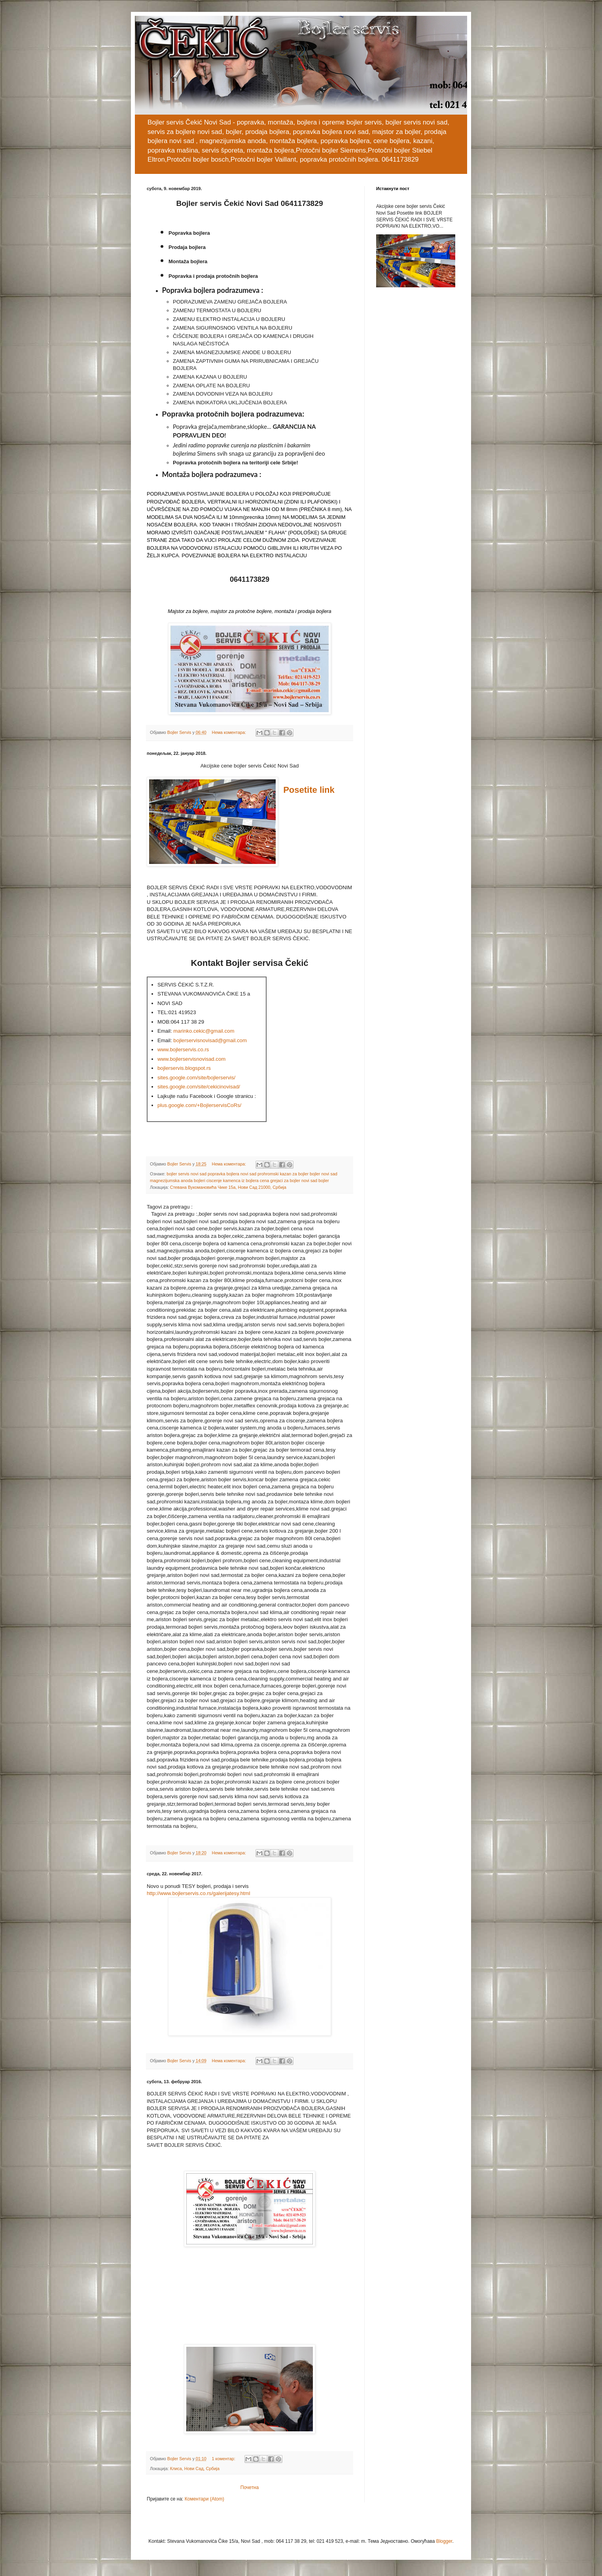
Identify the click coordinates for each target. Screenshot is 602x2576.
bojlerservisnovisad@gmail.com (210, 1040)
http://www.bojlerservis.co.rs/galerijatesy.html (198, 1893)
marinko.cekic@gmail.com (203, 1031)
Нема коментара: (229, 732)
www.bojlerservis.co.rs (183, 1049)
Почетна (249, 2487)
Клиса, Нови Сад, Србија (195, 2468)
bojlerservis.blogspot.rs (184, 1068)
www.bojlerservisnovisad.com (191, 1059)
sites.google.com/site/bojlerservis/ (196, 1078)
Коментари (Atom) (204, 2499)
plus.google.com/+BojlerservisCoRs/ (199, 1105)
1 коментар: (224, 2458)
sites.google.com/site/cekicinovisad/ (198, 1087)
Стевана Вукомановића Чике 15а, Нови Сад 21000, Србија (228, 1187)
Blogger (444, 2541)
